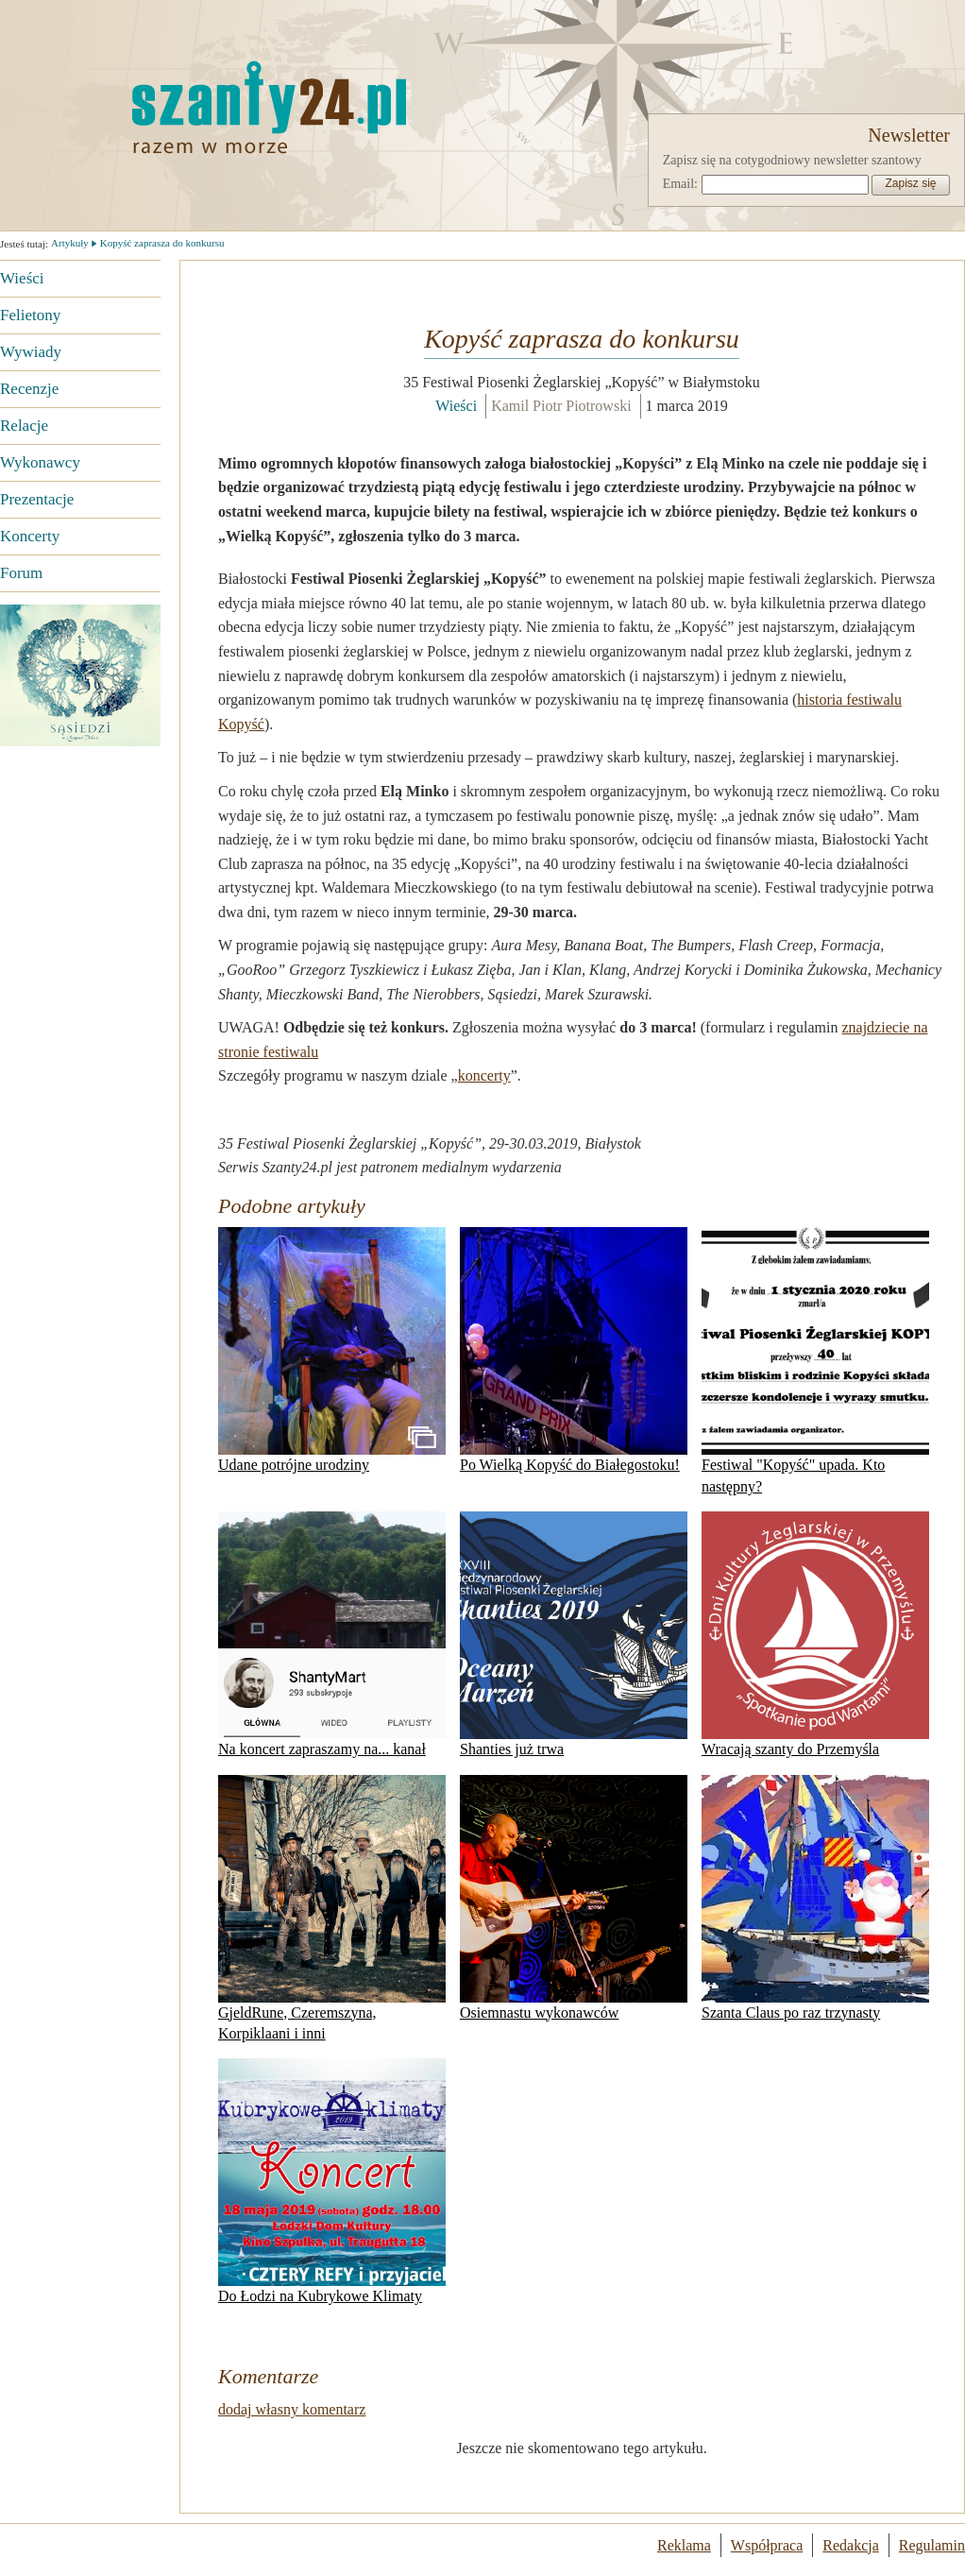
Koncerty (29, 536)
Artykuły (70, 242)
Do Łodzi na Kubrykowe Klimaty (332, 2181)
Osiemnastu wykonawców (573, 1898)
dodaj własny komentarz (291, 2409)
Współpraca (767, 2545)
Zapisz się (910, 183)
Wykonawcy (40, 462)
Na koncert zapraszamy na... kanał (332, 1634)
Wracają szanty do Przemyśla (815, 1634)
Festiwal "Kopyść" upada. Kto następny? (815, 1360)
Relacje (24, 426)
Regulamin (932, 2545)
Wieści (22, 278)
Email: (680, 184)
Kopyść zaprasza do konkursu (162, 242)
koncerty (484, 1075)
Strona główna (174, 107)
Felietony (30, 315)
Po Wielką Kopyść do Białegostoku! (573, 1350)
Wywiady (30, 352)
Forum (21, 573)
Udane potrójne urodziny (332, 1350)
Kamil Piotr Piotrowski (561, 406)
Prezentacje (37, 499)
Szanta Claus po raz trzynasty (815, 1898)
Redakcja (850, 2545)
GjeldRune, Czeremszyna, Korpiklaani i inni (332, 1908)
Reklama (684, 2545)
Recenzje (29, 389)
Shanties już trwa (573, 1634)
